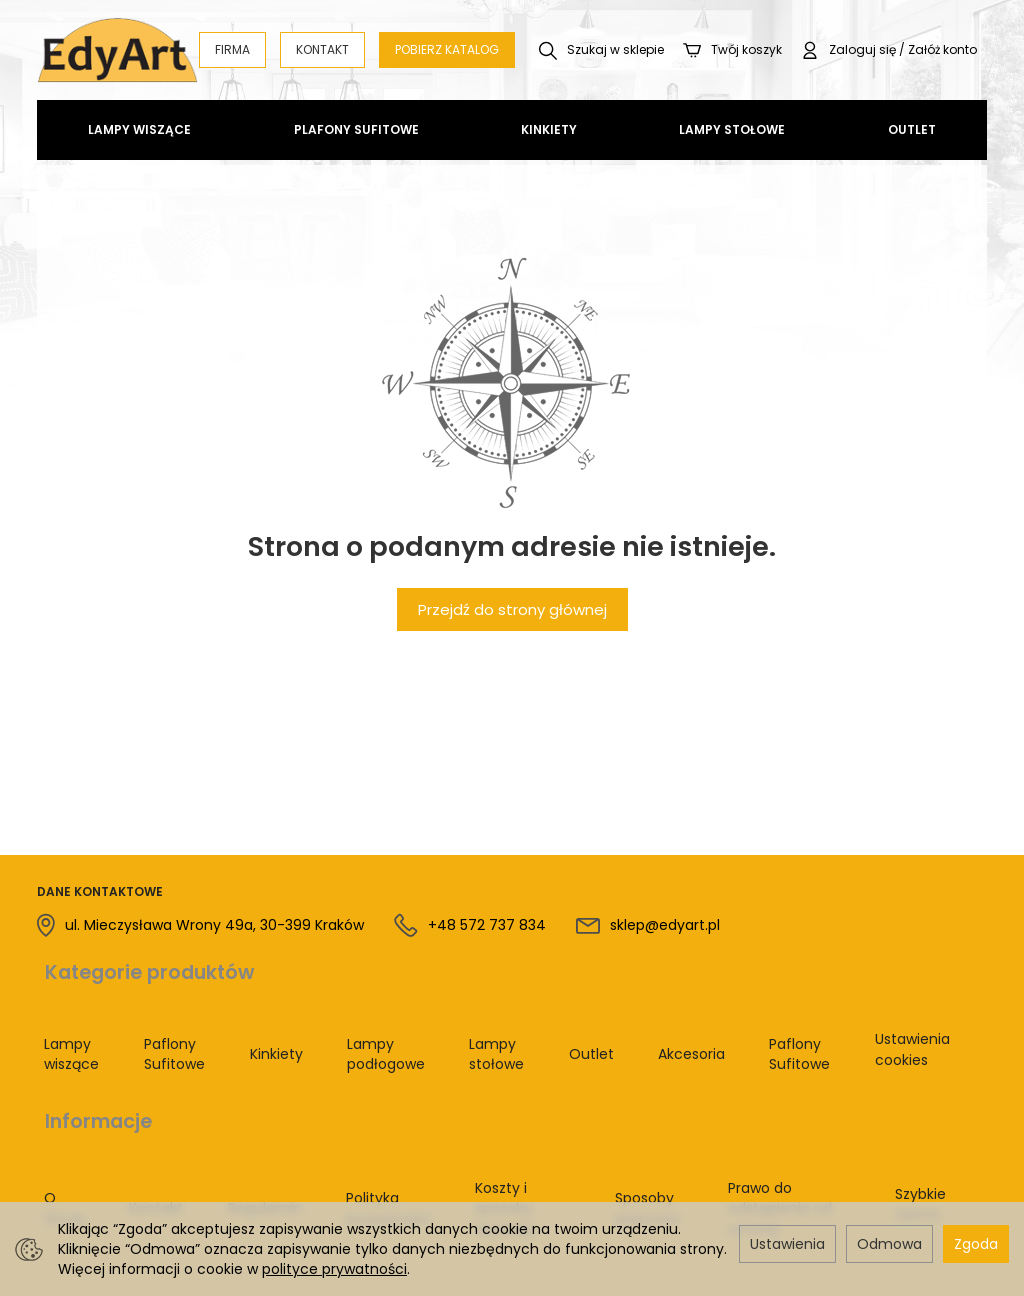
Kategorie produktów (141, 962)
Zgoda (976, 1244)
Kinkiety (549, 129)
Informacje (90, 1070)
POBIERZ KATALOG (447, 49)
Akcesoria (682, 1024)
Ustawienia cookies (898, 1024)
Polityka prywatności (338, 1132)
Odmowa (889, 1244)
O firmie (57, 1132)
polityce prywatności (334, 1269)
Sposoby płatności (610, 1132)
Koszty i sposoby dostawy (482, 1132)
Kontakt (135, 1132)
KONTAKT (322, 49)
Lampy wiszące (139, 129)
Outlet (912, 129)
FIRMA (232, 49)
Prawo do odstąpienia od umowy (773, 1132)
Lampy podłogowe (381, 1024)
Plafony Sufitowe (356, 129)
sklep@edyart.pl (665, 925)
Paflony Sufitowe (174, 1024)
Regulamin (229, 1132)
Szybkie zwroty (912, 1132)
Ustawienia (787, 1244)
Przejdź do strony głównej (512, 609)
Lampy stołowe (732, 129)
